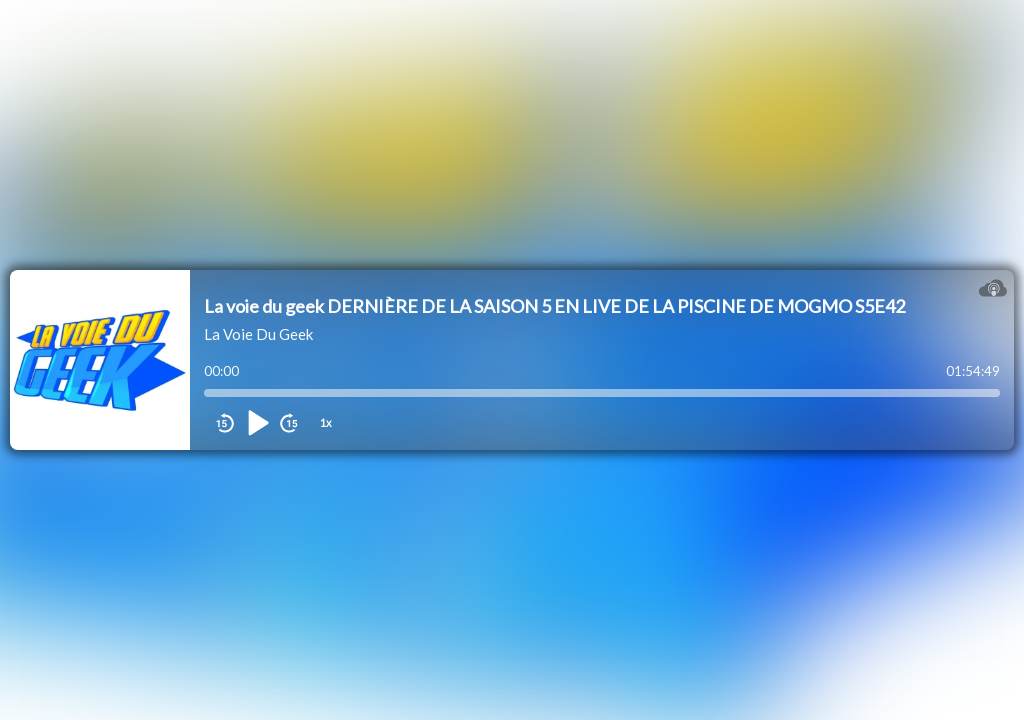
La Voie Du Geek (258, 334)
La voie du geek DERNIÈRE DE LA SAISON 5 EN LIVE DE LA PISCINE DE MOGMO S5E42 (554, 306)
